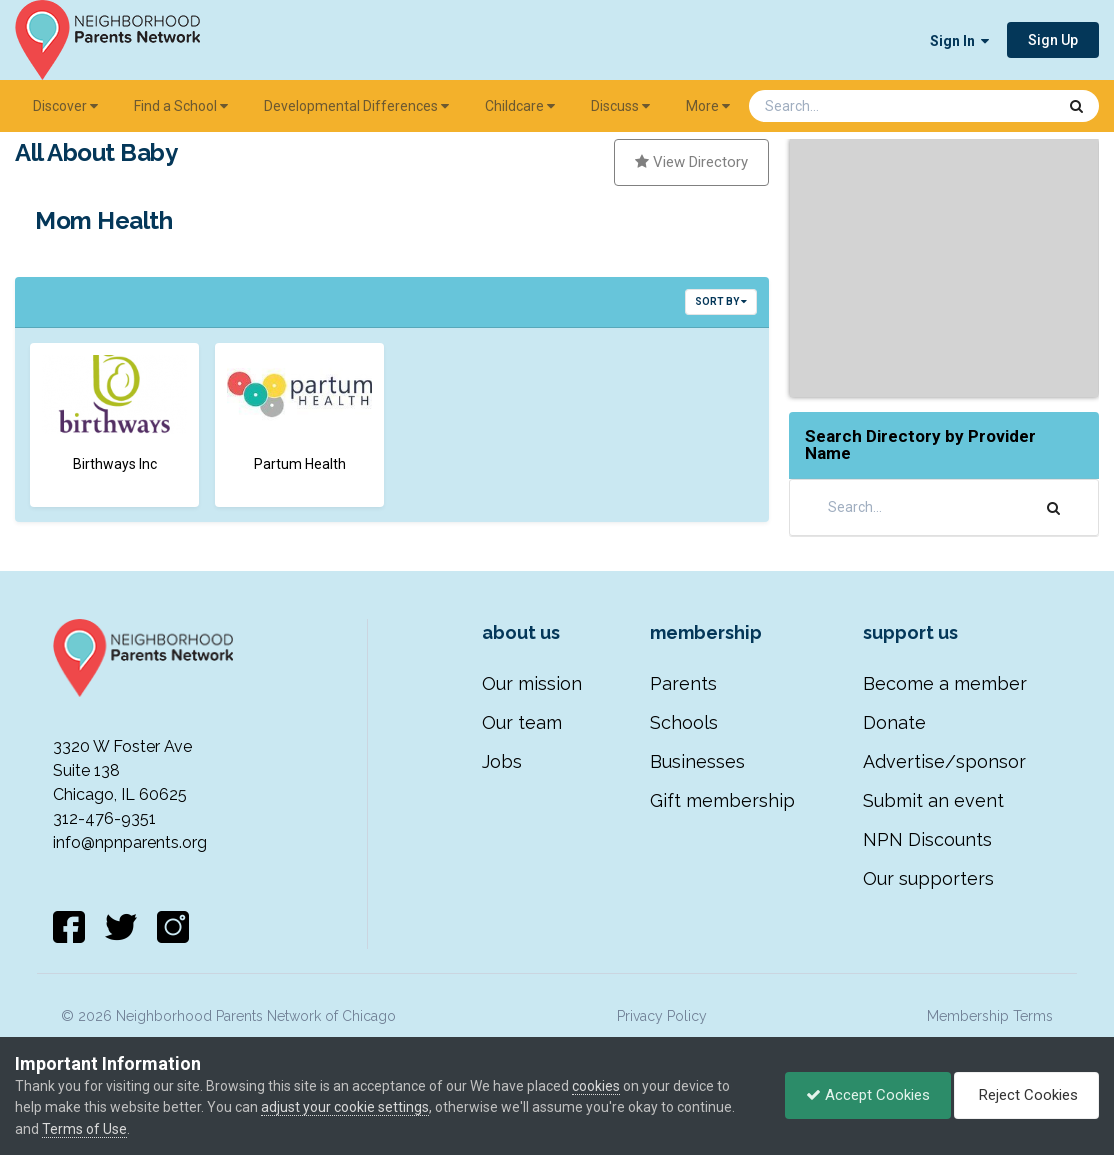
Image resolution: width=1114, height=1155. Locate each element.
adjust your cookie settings (345, 1107)
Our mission (532, 683)
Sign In (959, 41)
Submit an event (933, 800)
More (708, 106)
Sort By (721, 301)
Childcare (520, 106)
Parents (683, 683)
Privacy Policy (662, 1016)
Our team (522, 722)
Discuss (620, 106)
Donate (894, 722)
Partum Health (300, 464)
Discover (65, 106)
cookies (596, 1086)
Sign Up (1053, 40)
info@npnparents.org (130, 842)
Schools (684, 722)
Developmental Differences (356, 106)
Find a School (181, 106)
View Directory (691, 162)
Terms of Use (84, 1129)
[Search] (850, 106)
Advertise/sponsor (944, 761)
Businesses (697, 761)
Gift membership (722, 800)
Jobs (502, 761)
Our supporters (928, 878)
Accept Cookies (868, 1095)
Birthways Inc (115, 464)
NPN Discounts (927, 839)
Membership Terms (990, 1016)
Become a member (945, 683)
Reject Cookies (1026, 1095)
